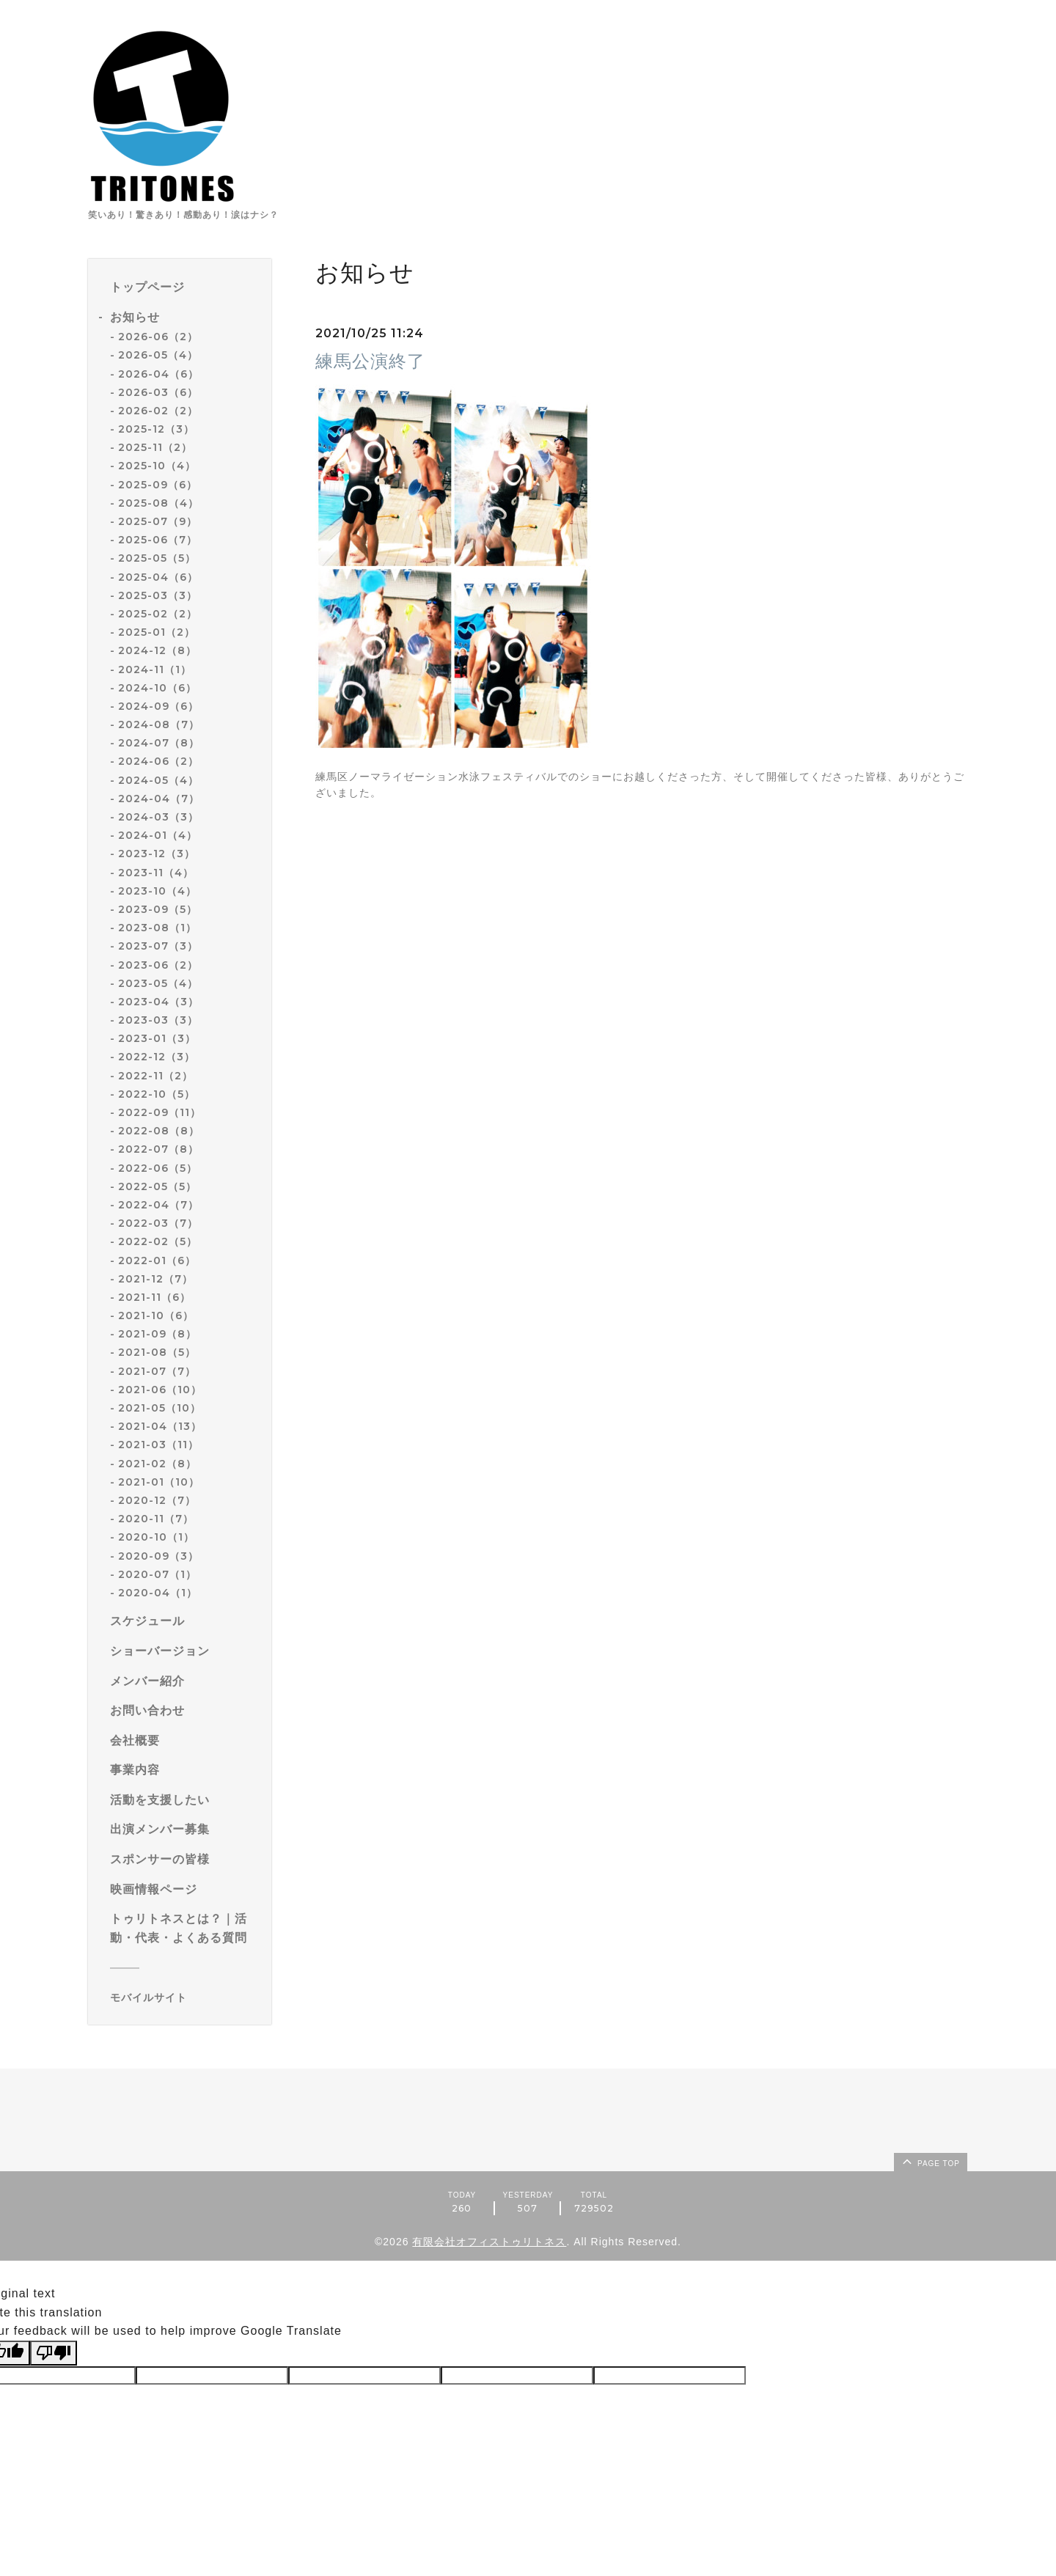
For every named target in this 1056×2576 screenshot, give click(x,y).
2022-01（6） (157, 1260)
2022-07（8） (158, 1149)
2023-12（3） (156, 853)
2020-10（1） (156, 1537)
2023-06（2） (158, 965)
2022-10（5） (156, 1094)
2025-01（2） (156, 632)
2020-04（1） (157, 1592)
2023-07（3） (158, 946)
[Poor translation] (53, 2353)
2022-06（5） (157, 1168)
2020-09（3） (158, 1556)
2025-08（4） (158, 503)
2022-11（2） (155, 1075)
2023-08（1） (157, 927)
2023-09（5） (157, 909)
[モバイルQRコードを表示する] (185, 1997)
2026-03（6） (158, 392)
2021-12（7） (155, 1278)
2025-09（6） (157, 484)
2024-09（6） (158, 706)
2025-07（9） (157, 521)
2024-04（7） (158, 798)
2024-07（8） (158, 742)
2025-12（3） (156, 429)
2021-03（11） (158, 1444)
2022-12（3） (156, 1056)
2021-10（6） (156, 1315)
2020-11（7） (156, 1518)
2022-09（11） (159, 1112)
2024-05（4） (158, 780)
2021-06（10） (160, 1389)
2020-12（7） (157, 1500)
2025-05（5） (157, 558)
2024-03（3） (158, 816)
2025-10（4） (157, 465)
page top (930, 2161)
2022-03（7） (158, 1223)
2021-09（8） (157, 1333)
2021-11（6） (154, 1297)
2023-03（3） (158, 1020)
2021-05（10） (159, 1407)
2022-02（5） (157, 1241)
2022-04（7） (158, 1204)
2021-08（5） (157, 1352)
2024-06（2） (158, 761)
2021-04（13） (160, 1426)
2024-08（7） (158, 724)
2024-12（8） (157, 650)
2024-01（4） (157, 835)
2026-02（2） (158, 410)
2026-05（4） (158, 355)
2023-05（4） (158, 983)
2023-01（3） (157, 1038)
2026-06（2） (158, 336)
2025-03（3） (157, 595)
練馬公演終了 (370, 361)
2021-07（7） (157, 1371)
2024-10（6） (157, 687)
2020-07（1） (157, 1574)
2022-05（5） (157, 1186)
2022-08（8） (158, 1130)
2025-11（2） (155, 447)
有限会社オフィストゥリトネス (489, 2241)
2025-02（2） (157, 613)
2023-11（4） (156, 872)
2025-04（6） (158, 577)
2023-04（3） (158, 1001)
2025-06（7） (157, 539)
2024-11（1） (154, 669)
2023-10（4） (157, 891)
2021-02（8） (157, 1463)
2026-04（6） (158, 374)
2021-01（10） (158, 1482)
